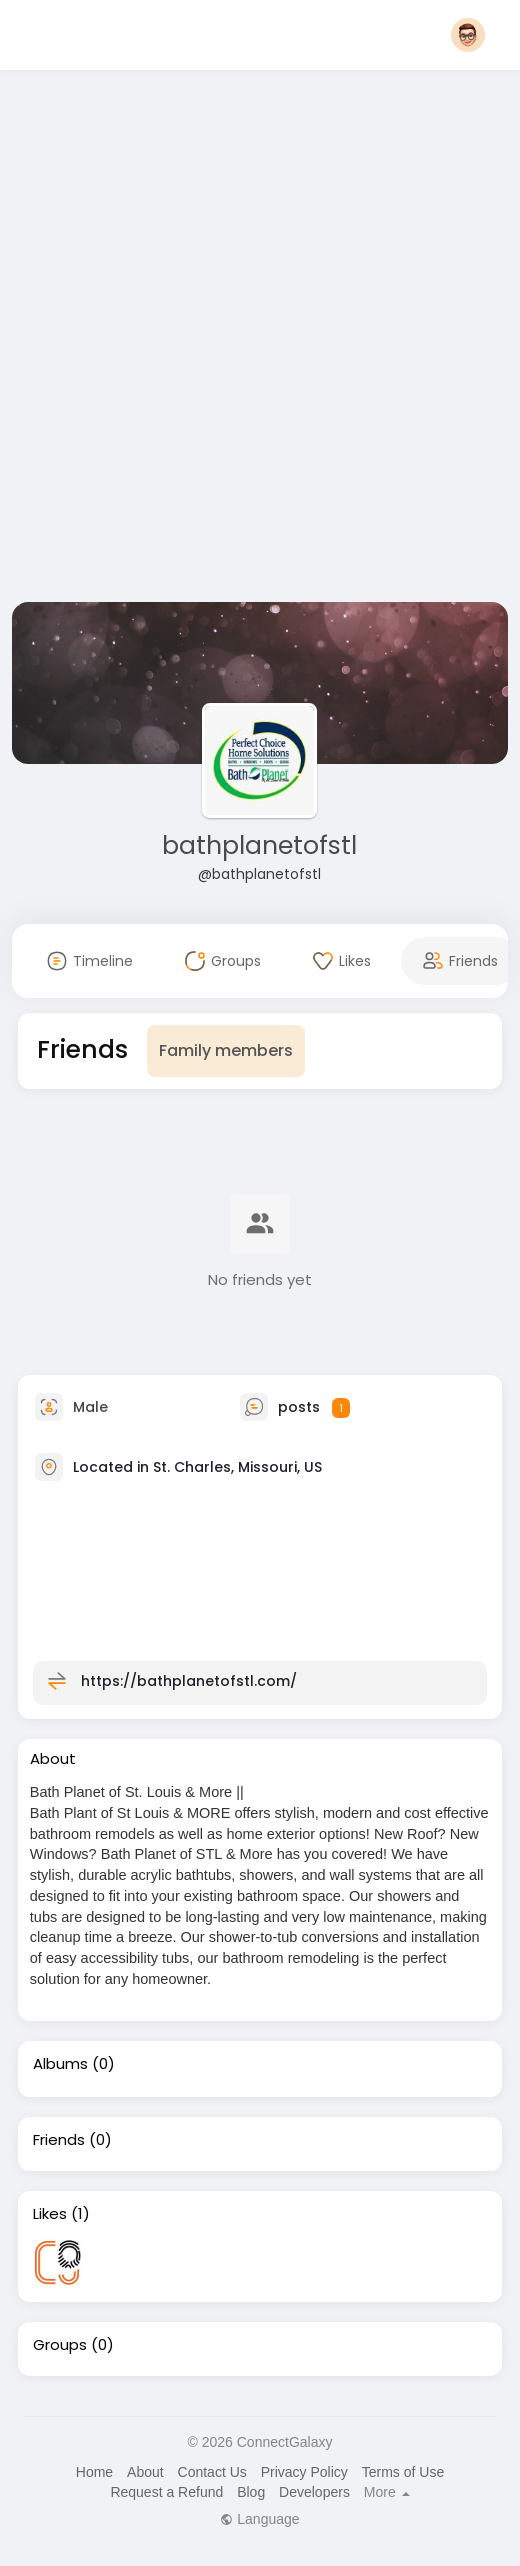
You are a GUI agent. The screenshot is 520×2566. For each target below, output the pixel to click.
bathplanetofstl (259, 845)
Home (94, 2472)
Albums (60, 2064)
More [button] (387, 2492)
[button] (468, 35)
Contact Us (212, 2472)
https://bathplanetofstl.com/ (189, 1681)
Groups (60, 2345)
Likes (50, 2214)
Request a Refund (166, 2492)
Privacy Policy (304, 2472)
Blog (251, 2492)
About (145, 2472)
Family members (226, 1050)
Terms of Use (403, 2472)
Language (259, 2519)
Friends (59, 2140)
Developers (314, 2492)
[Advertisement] (243, 340)
